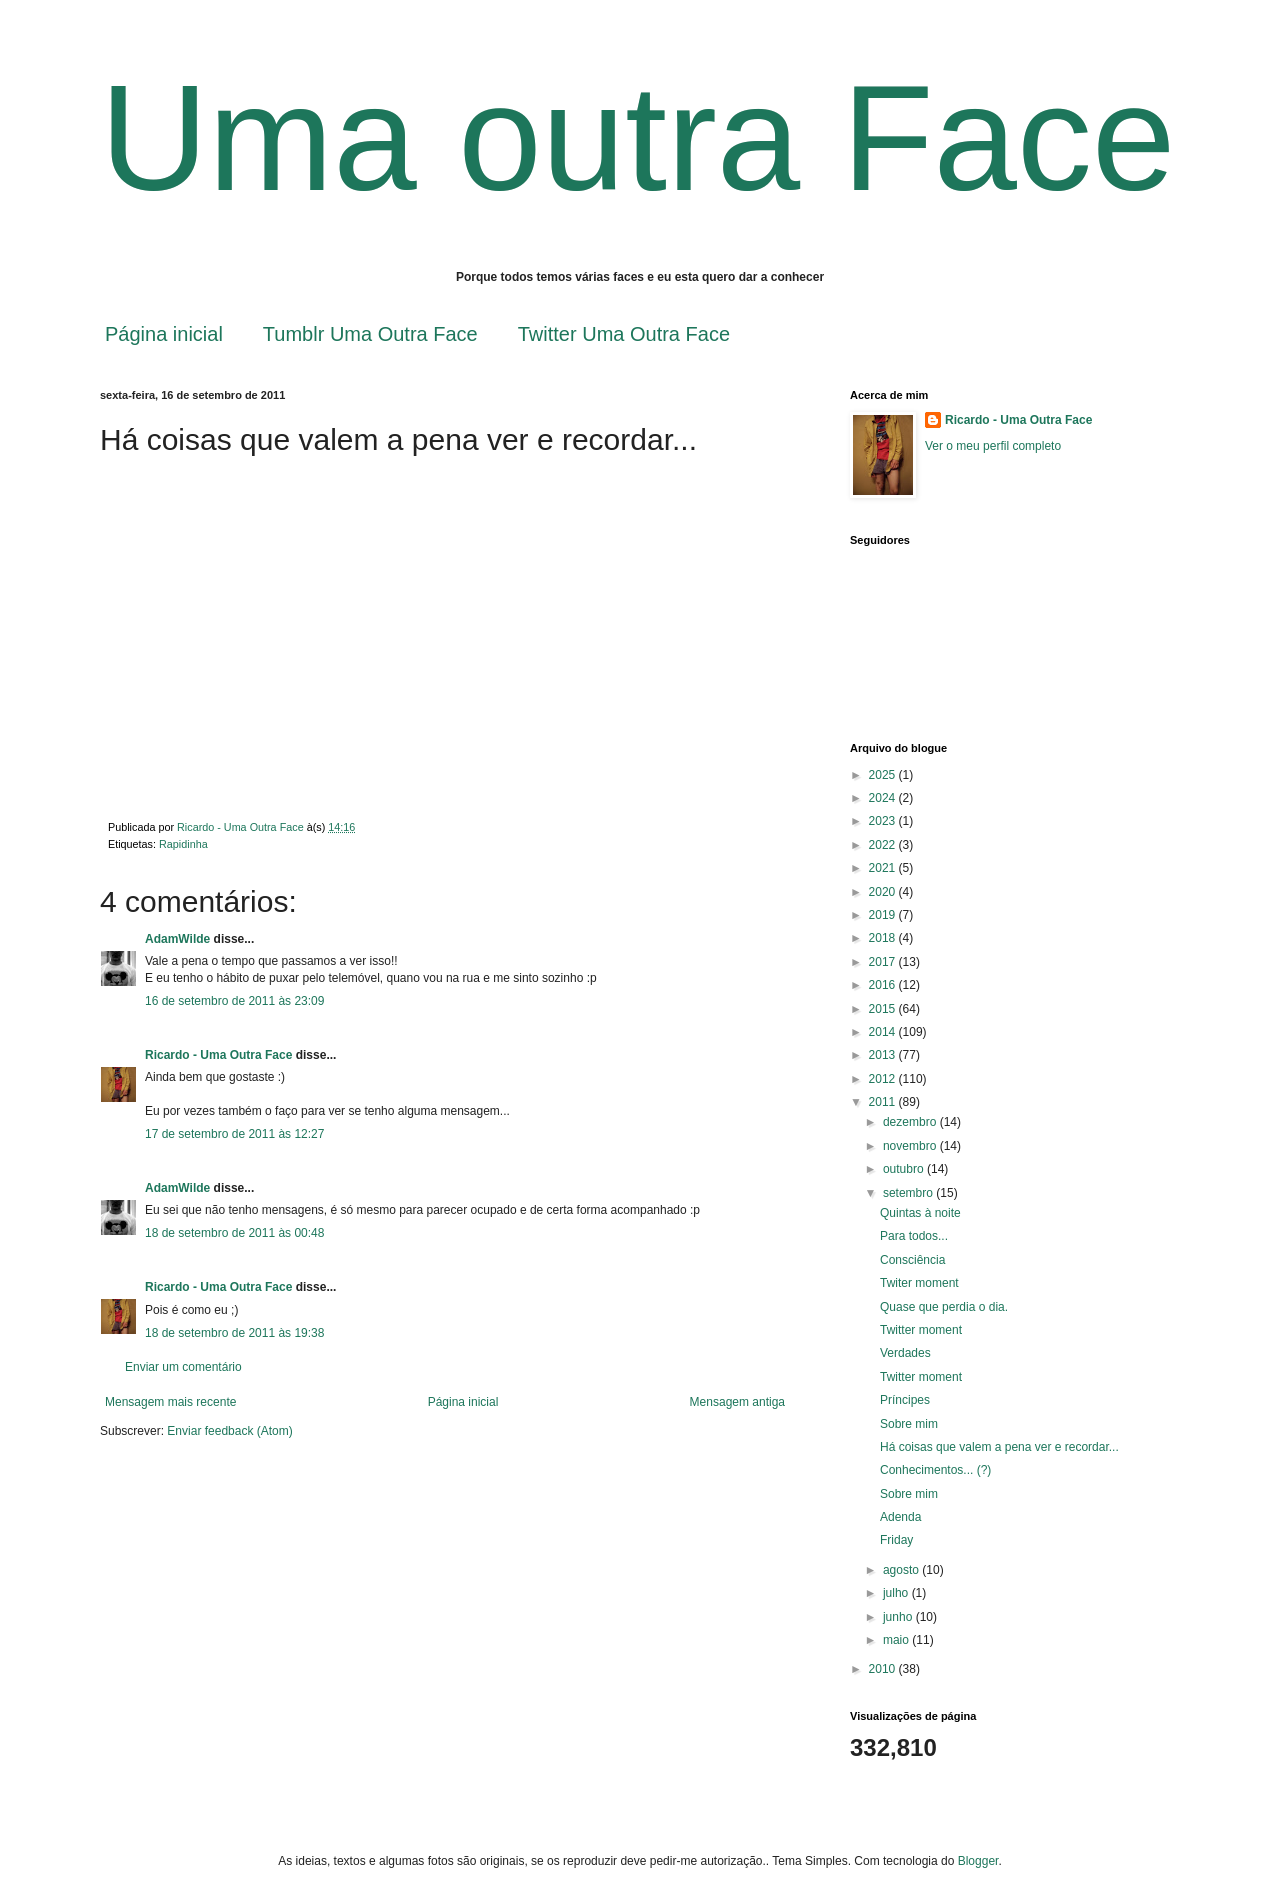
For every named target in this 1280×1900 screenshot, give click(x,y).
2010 (884, 1669)
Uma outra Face (637, 138)
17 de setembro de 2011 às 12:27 (234, 1134)
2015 (884, 1009)
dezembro (911, 1122)
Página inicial (164, 334)
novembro (911, 1146)
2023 (884, 821)
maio (897, 1640)
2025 (884, 775)
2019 (884, 915)
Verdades (905, 1353)
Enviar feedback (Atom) (229, 1431)
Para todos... (914, 1236)
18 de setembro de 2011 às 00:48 (234, 1233)
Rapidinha (183, 844)
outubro (905, 1169)
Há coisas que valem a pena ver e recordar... (999, 1447)
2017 (884, 962)
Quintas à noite (920, 1213)
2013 (884, 1055)
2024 (884, 798)
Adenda (900, 1517)
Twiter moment (919, 1283)
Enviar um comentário (183, 1367)
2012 (884, 1079)
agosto (902, 1570)
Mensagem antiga (737, 1402)
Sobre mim (909, 1424)
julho (897, 1593)
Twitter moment (921, 1330)
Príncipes (905, 1400)
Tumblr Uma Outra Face (370, 334)
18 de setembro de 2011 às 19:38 (234, 1333)
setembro (909, 1193)
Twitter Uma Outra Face (624, 334)
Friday (896, 1540)
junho (899, 1617)
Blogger (978, 1861)
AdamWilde (177, 939)
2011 (884, 1102)
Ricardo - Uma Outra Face (218, 1055)
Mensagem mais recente (170, 1402)
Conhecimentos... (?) (935, 1470)
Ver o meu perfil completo (993, 446)
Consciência (912, 1260)
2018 (884, 938)
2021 (884, 868)
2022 (884, 845)
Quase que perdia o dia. (944, 1307)
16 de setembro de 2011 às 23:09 (234, 1001)
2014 (884, 1032)
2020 (884, 892)
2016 (884, 985)
